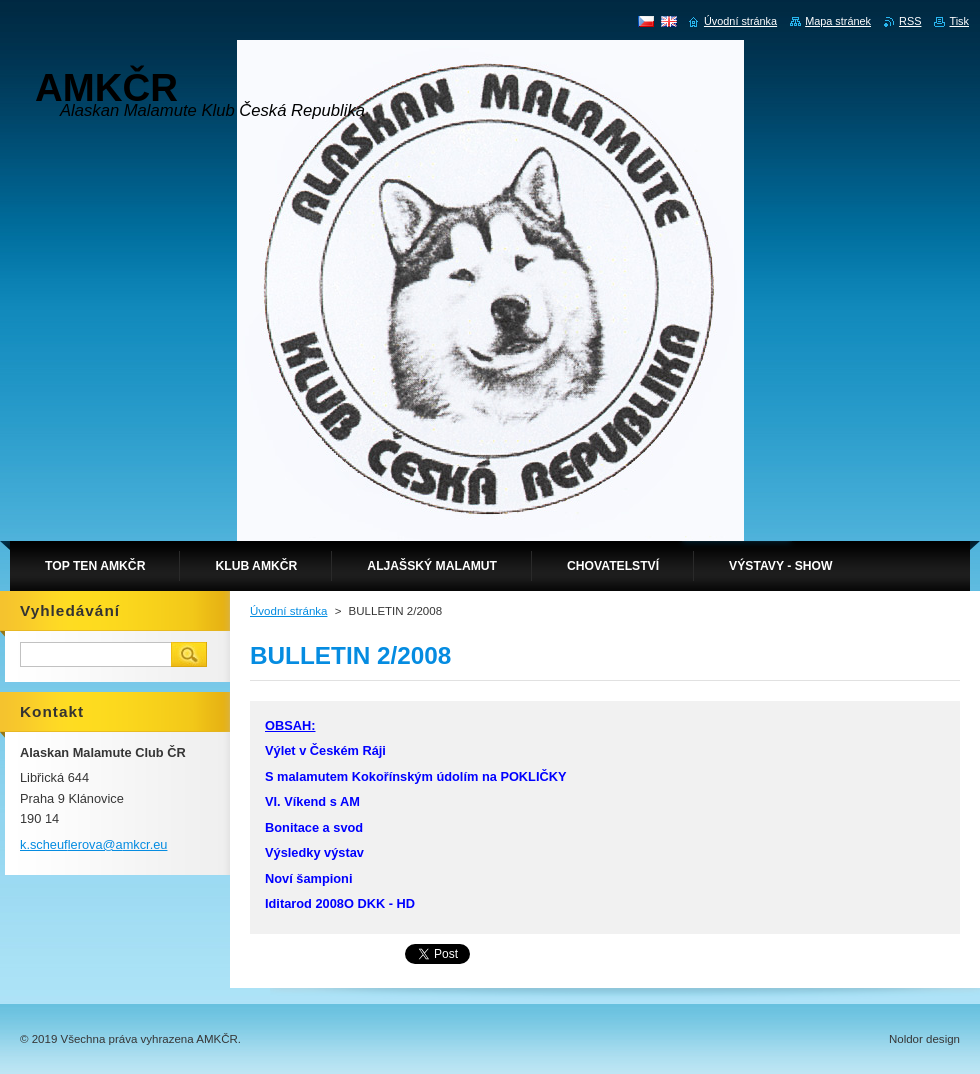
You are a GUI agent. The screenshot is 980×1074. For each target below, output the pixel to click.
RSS (910, 21)
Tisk (959, 21)
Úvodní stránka (288, 611)
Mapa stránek (838, 21)
